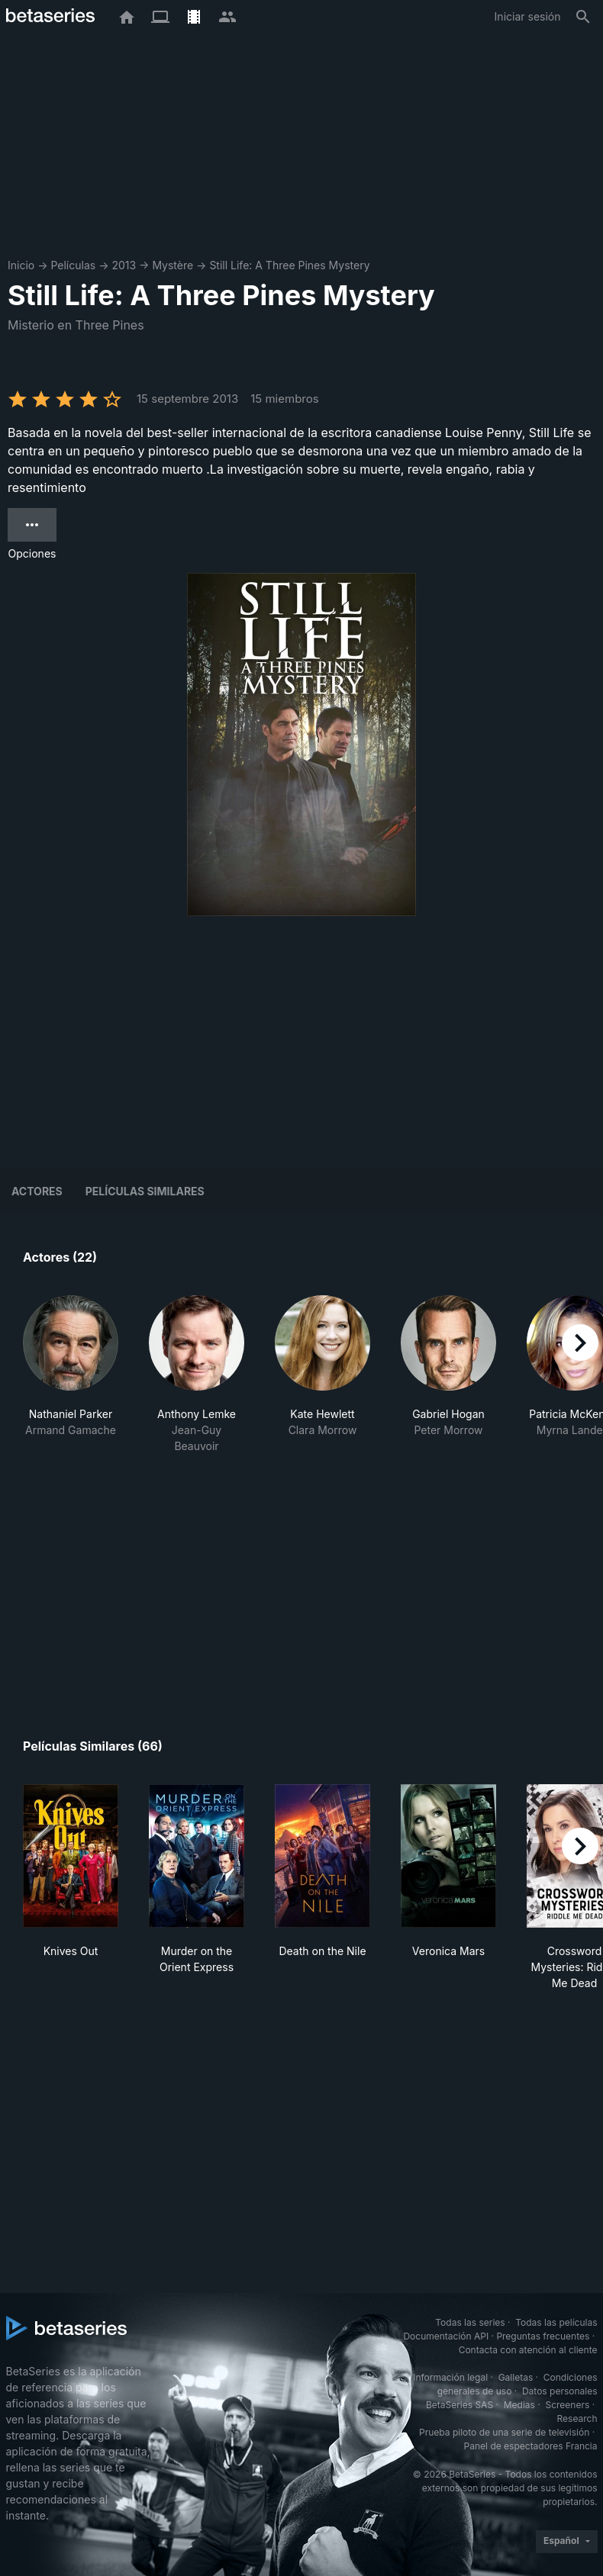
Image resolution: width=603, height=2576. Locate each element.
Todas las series (470, 2322)
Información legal (450, 2377)
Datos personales (560, 2391)
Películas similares (145, 1191)
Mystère (172, 265)
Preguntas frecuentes (542, 2336)
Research (577, 2418)
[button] (70, 1374)
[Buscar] (583, 17)
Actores (37, 1191)
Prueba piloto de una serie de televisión (504, 2432)
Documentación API (446, 2336)
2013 (123, 265)
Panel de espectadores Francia (531, 2446)
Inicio (21, 265)
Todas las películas (556, 2322)
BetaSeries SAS (459, 2404)
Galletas (516, 2377)
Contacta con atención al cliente (528, 2350)
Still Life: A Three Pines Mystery (289, 265)
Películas (72, 265)
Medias (519, 2404)
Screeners (567, 2404)
